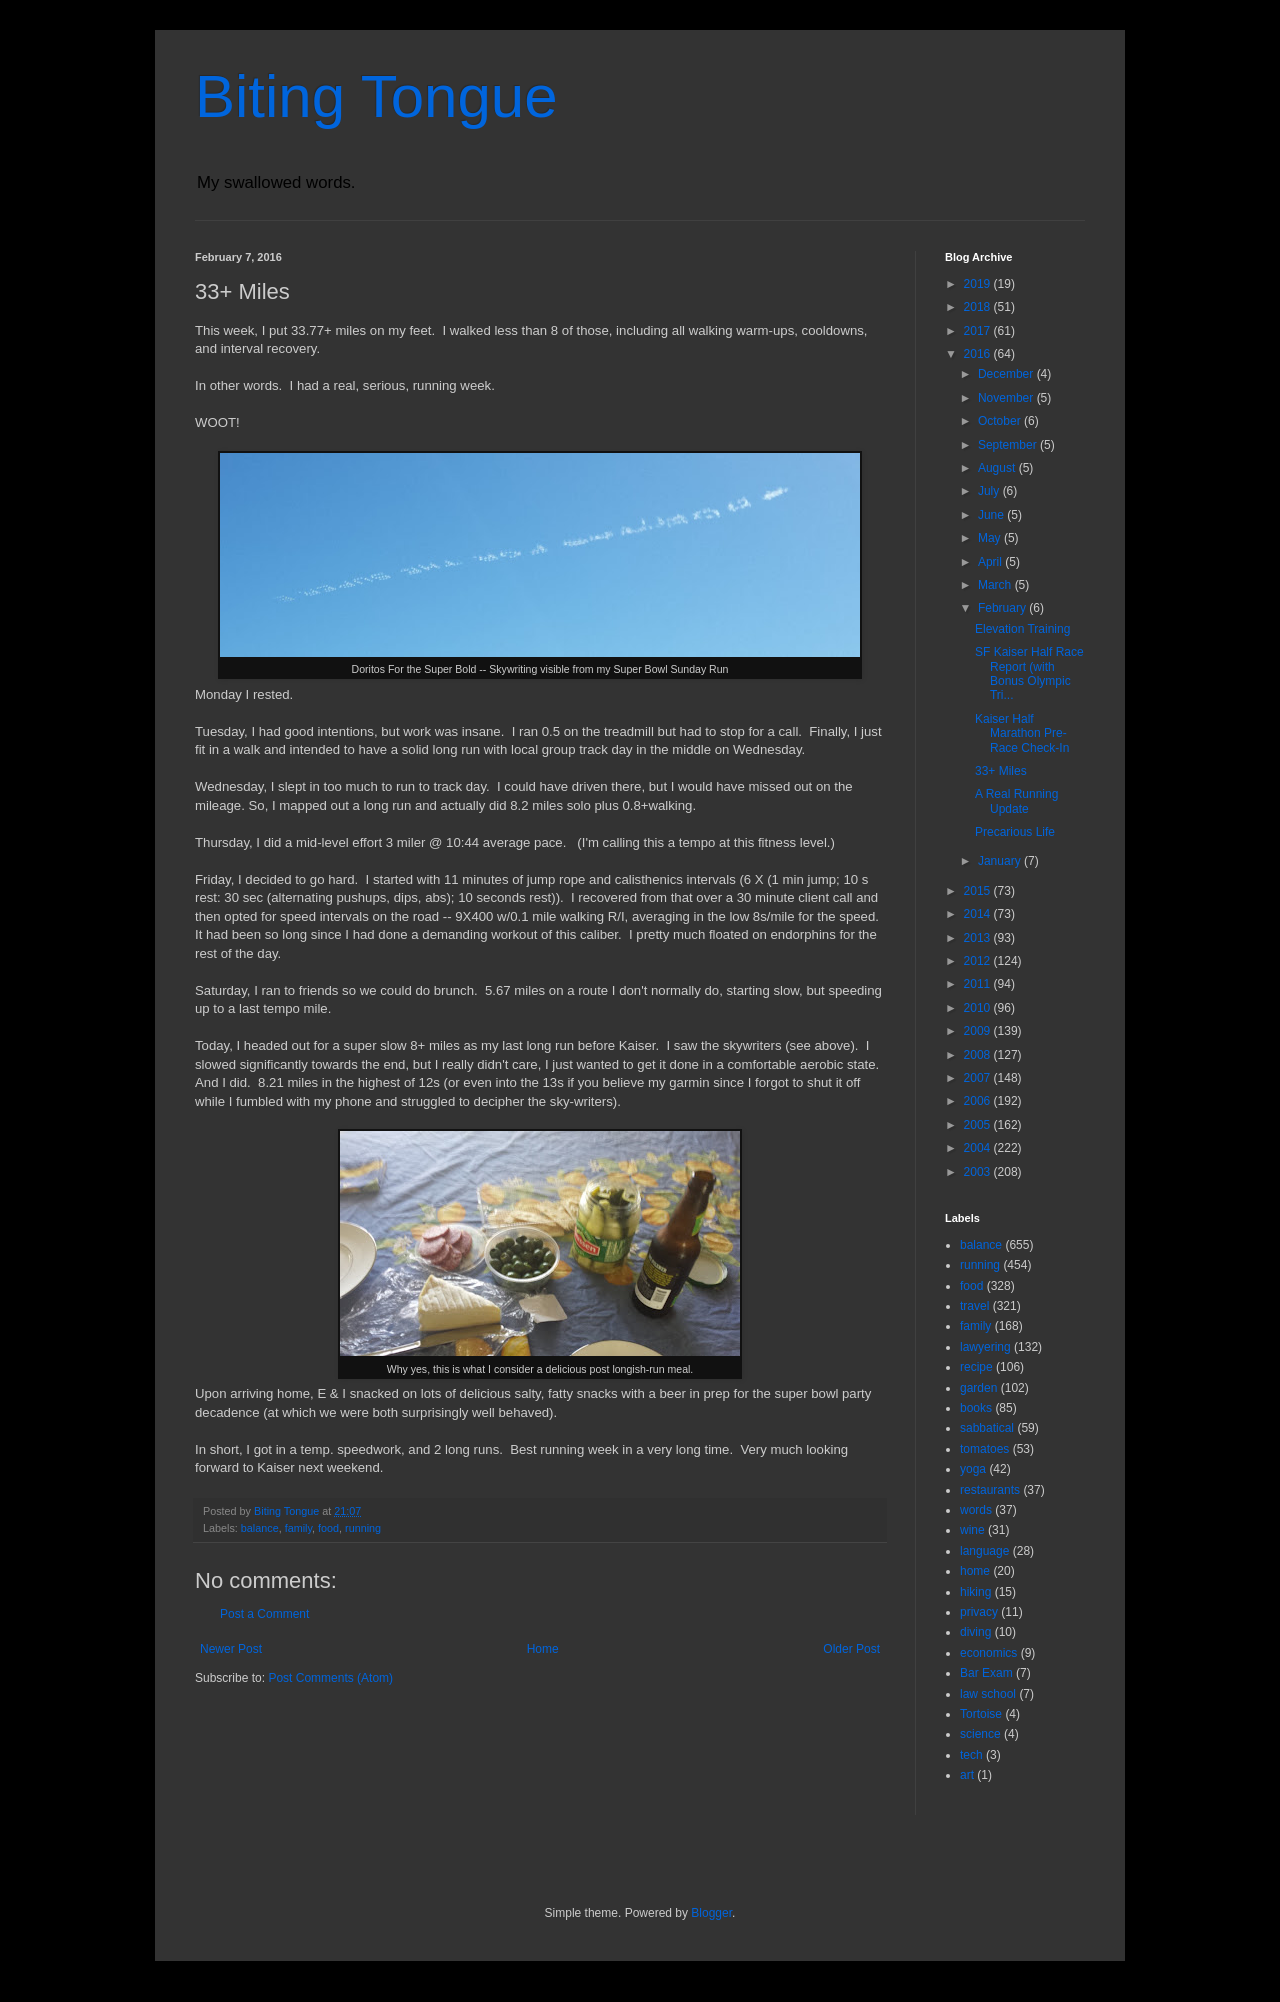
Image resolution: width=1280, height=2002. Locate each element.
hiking (975, 1592)
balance (260, 1528)
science (980, 1734)
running (363, 1528)
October (1001, 421)
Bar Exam (986, 1673)
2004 (979, 1148)
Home (543, 1649)
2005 (979, 1125)
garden (978, 1388)
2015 (979, 891)
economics (988, 1653)
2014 (979, 914)
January (1001, 861)
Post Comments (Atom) (330, 1678)
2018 (979, 307)
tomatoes (984, 1449)
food (328, 1528)
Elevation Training (1022, 629)
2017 (979, 331)
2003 (979, 1172)
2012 (979, 961)
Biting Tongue (376, 96)
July (990, 491)
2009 (979, 1031)
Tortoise (981, 1714)
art (967, 1775)
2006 (979, 1101)
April (991, 562)
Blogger (711, 1913)
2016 (979, 354)
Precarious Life (1015, 832)
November (1007, 398)
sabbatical (987, 1428)
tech (971, 1755)
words (976, 1510)
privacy (979, 1612)
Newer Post (231, 1649)
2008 (979, 1055)
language (984, 1551)
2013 (979, 938)
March (996, 585)
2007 (979, 1078)
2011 (979, 984)
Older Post (851, 1649)
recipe (976, 1367)
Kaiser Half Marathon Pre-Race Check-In (1022, 733)
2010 (979, 1008)
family (298, 1528)
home (975, 1571)
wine (972, 1530)
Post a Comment (264, 1614)
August (998, 468)
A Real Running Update (1016, 801)
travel (974, 1306)
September (1009, 445)
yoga (973, 1469)
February (1003, 608)
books (976, 1408)
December (1007, 374)
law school (988, 1694)
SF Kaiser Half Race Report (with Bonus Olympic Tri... (1029, 673)
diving (975, 1632)
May (991, 538)
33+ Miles (1001, 771)
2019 (979, 284)
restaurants (990, 1490)
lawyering (985, 1347)
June (992, 515)
